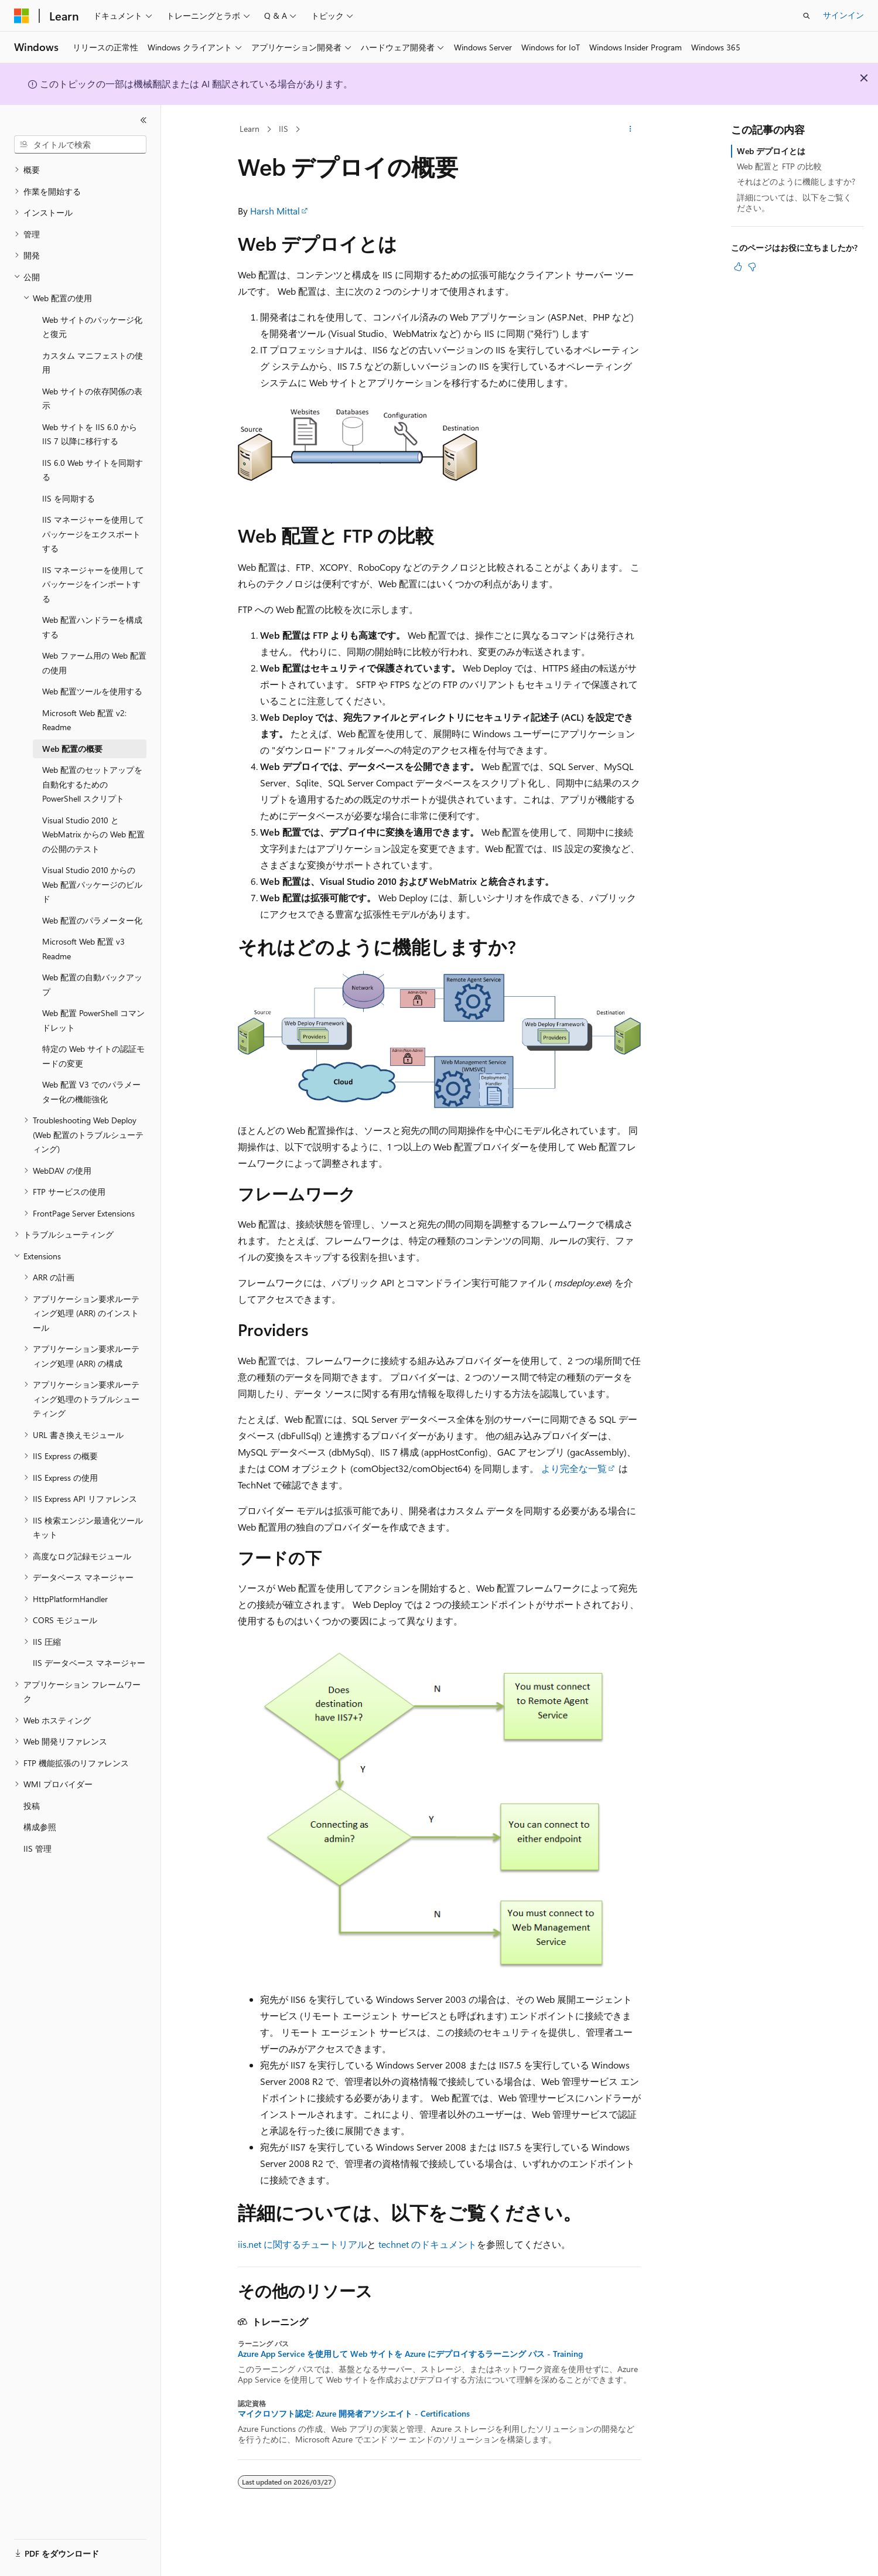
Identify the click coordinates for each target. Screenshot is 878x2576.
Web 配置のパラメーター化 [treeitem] (92, 920)
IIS (283, 128)
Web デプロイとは (771, 150)
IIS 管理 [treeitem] (37, 1848)
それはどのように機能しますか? (796, 181)
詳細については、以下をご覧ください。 (794, 202)
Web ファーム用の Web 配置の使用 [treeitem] (94, 663)
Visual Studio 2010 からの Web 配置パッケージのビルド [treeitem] (92, 884)
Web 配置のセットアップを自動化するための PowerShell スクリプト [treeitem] (92, 784)
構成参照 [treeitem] (39, 1826)
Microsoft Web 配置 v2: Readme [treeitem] (84, 720)
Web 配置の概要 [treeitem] (72, 748)
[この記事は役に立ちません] (752, 267)
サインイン (843, 15)
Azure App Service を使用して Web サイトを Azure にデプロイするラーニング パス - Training (410, 2354)
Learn (249, 128)
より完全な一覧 (574, 1468)
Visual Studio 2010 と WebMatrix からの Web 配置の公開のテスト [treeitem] (93, 834)
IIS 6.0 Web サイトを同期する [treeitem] (92, 470)
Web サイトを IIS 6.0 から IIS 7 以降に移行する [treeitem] (89, 434)
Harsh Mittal (275, 211)
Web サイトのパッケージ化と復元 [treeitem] (92, 327)
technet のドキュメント (427, 2244)
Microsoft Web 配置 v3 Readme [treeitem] (83, 949)
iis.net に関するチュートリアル (302, 2244)
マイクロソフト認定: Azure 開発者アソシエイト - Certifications (354, 2413)
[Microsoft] (21, 15)
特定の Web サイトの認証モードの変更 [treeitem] (93, 1056)
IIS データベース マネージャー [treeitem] (89, 1662)
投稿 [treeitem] (31, 1805)
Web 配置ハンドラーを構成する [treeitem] (92, 627)
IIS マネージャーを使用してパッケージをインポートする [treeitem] (93, 584)
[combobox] (80, 144)
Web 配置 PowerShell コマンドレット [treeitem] (93, 1020)
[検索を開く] (806, 15)
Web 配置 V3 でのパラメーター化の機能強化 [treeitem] (91, 1092)
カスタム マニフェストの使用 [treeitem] (92, 363)
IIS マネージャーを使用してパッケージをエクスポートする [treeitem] (93, 534)
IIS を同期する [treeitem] (68, 498)
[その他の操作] (630, 129)
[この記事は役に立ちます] (738, 267)
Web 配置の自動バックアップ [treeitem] (92, 984)
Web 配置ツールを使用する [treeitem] (92, 691)
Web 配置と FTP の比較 (779, 166)
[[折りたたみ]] (143, 120)
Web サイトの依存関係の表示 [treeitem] (92, 398)
